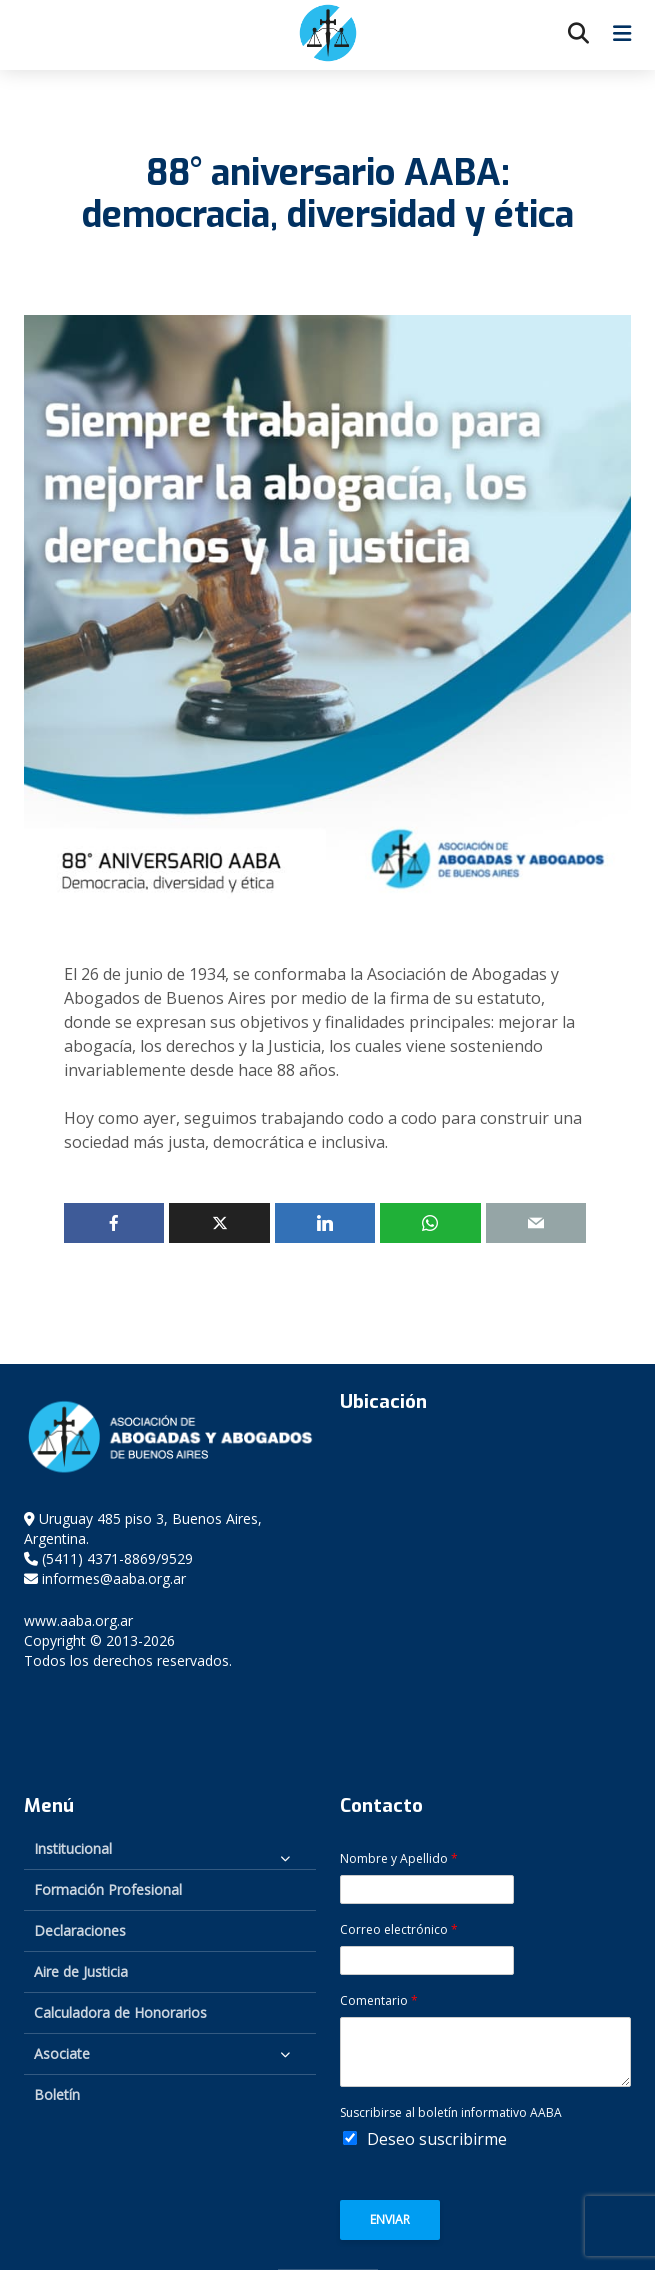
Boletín (57, 2094)
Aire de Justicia (81, 1971)
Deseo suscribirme (437, 2139)
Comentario (379, 2001)
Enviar (390, 2219)
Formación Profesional (108, 1889)
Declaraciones (80, 1930)
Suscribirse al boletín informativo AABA (451, 2113)
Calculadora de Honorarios (120, 2012)
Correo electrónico (399, 1930)
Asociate (62, 2053)
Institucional (73, 1848)
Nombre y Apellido (399, 1859)
